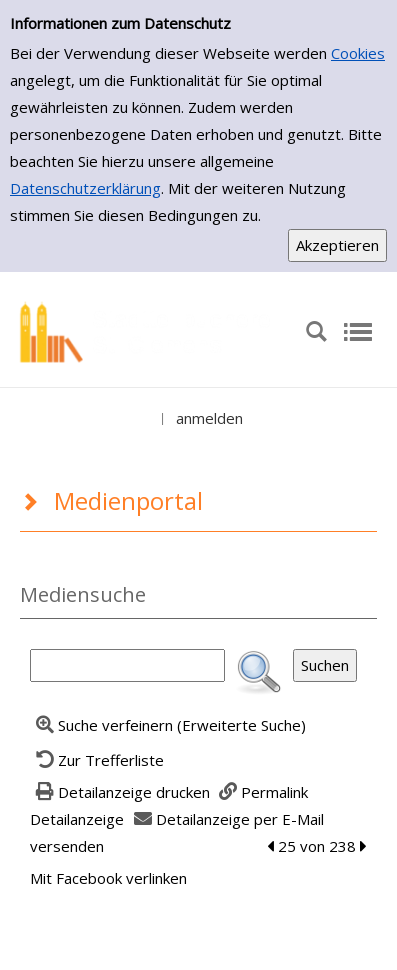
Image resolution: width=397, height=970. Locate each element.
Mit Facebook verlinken (108, 878)
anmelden (209, 418)
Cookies (358, 53)
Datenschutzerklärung (85, 188)
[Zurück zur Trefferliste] (97, 760)
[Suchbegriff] (127, 665)
